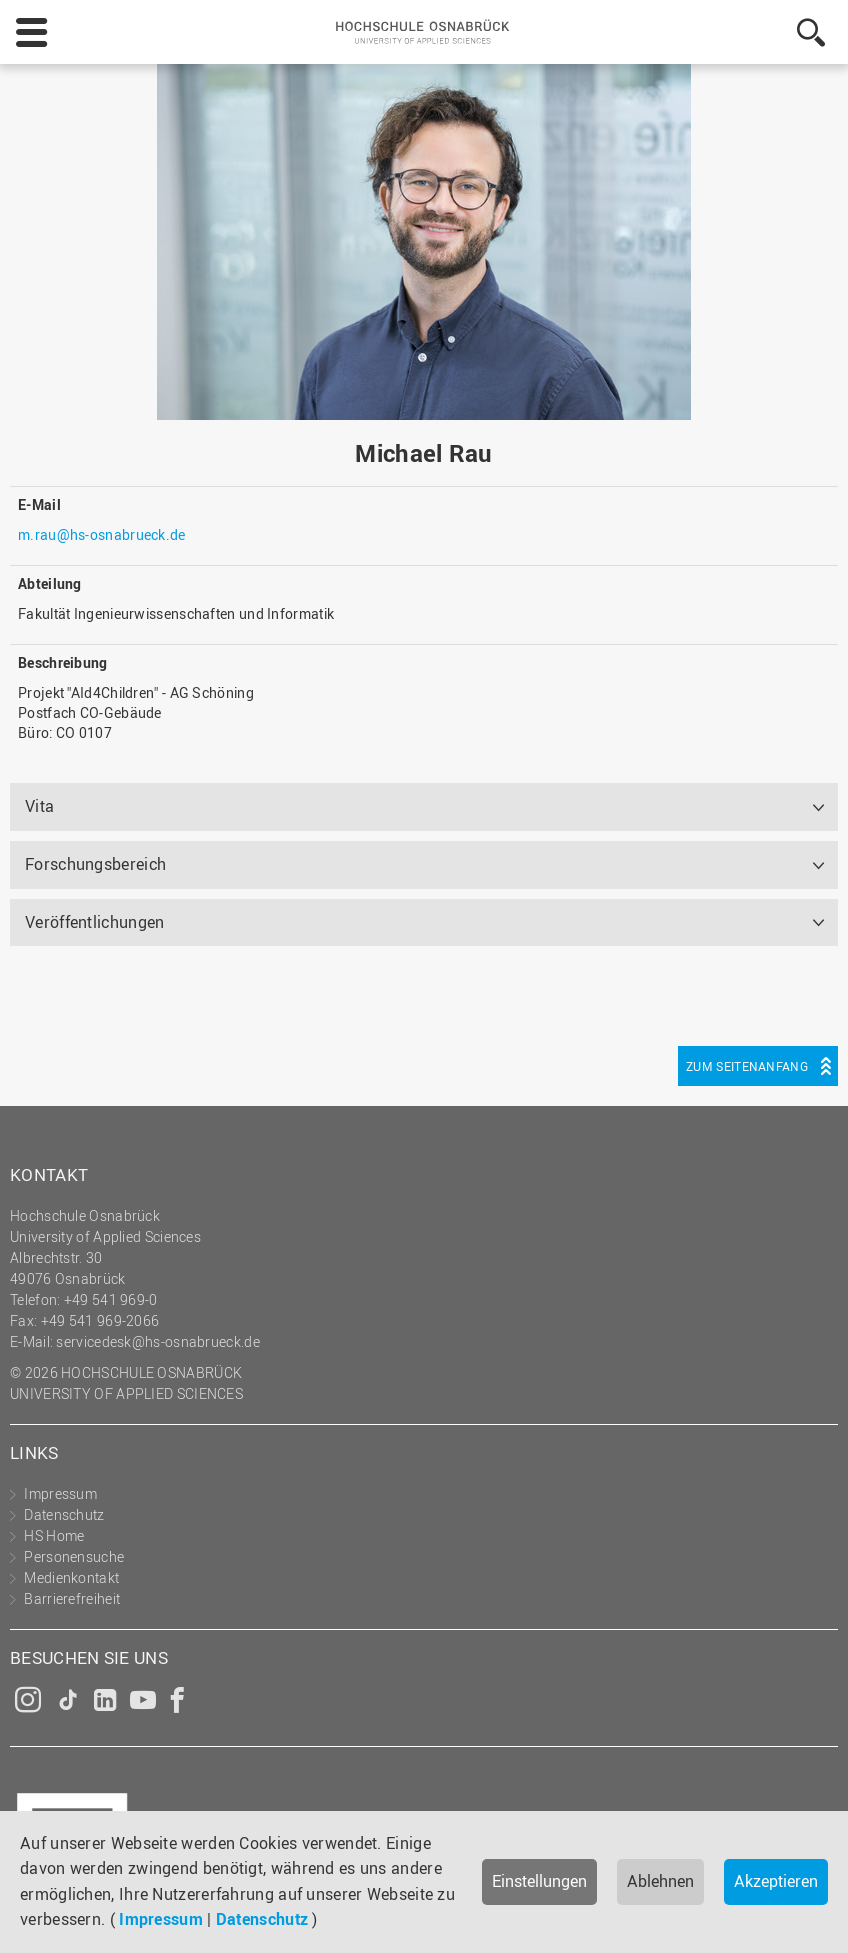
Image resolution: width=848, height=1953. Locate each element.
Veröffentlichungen (94, 922)
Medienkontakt (71, 1577)
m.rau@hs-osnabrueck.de (102, 534)
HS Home (54, 1535)
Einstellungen (539, 1881)
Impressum (161, 1919)
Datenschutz (262, 1919)
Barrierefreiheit (72, 1598)
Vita (39, 806)
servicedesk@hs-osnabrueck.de (157, 1341)
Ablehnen (660, 1881)
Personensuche (74, 1556)
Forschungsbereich (95, 864)
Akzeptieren (776, 1881)
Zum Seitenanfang (747, 1066)
